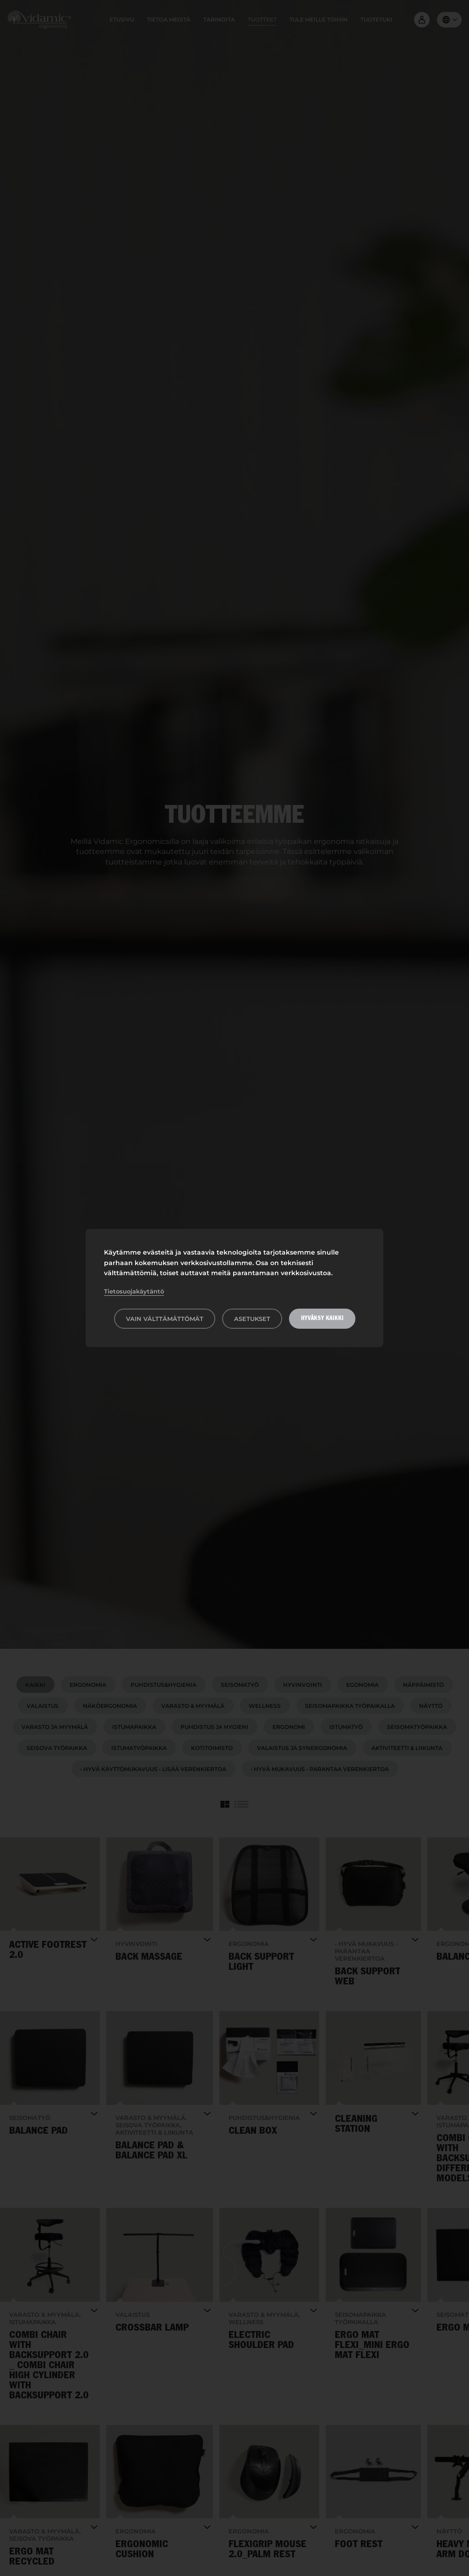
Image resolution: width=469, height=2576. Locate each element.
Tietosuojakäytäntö (134, 1291)
